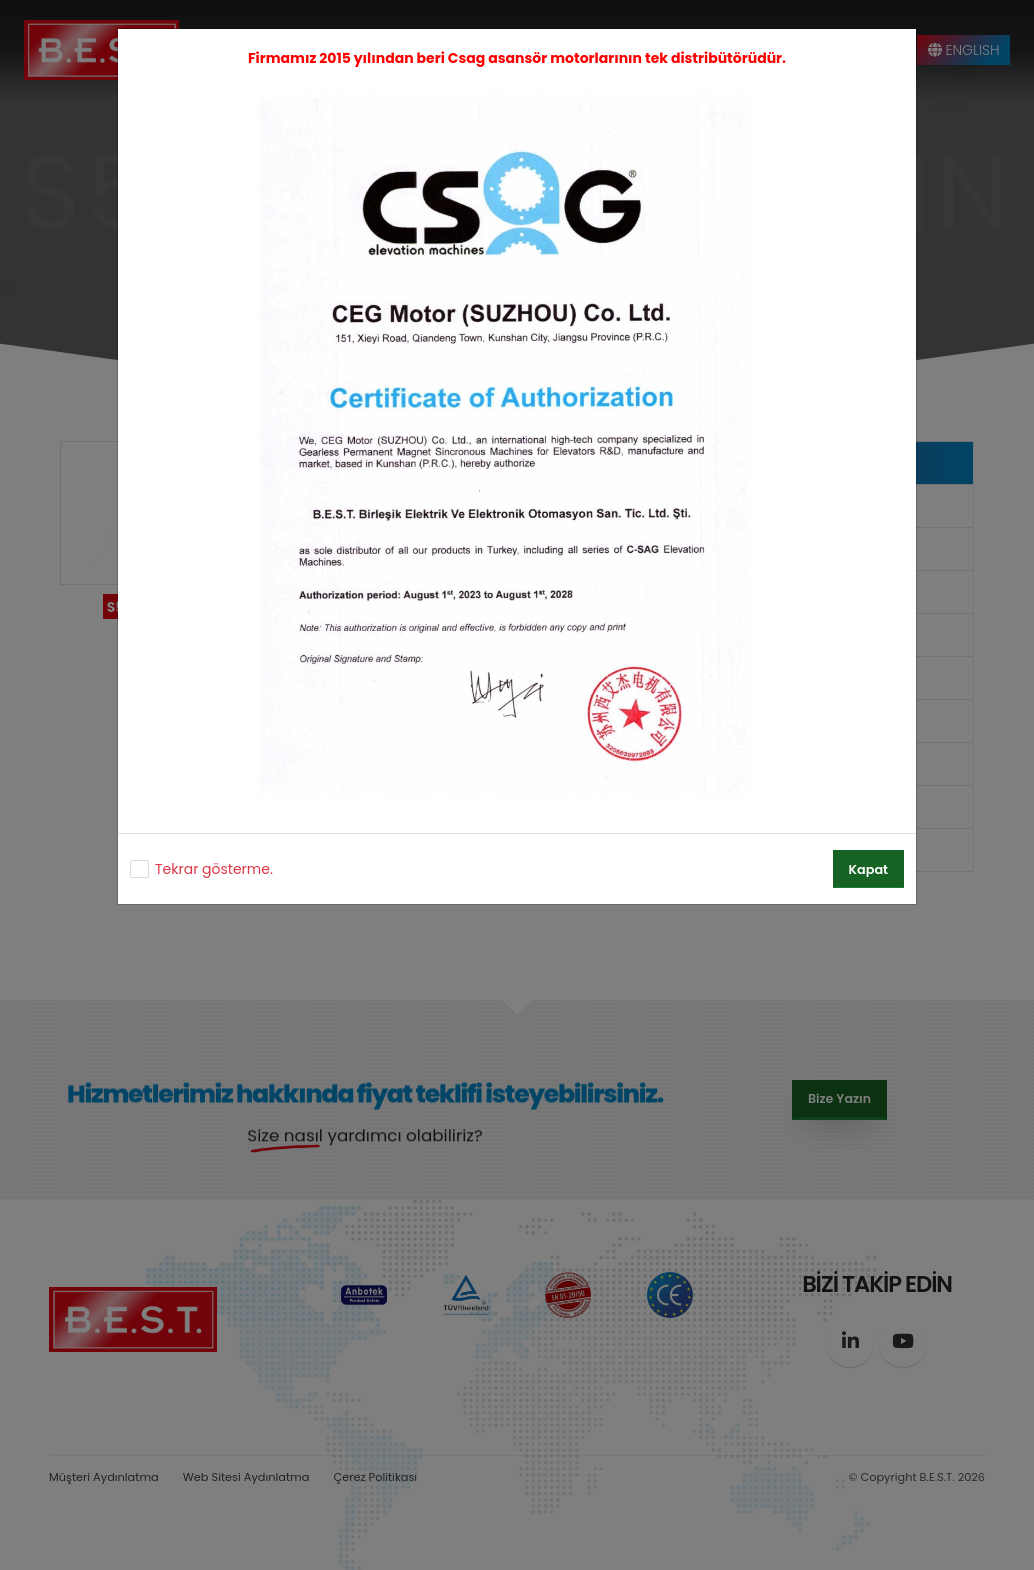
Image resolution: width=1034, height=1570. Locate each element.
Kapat (868, 869)
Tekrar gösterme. (214, 869)
